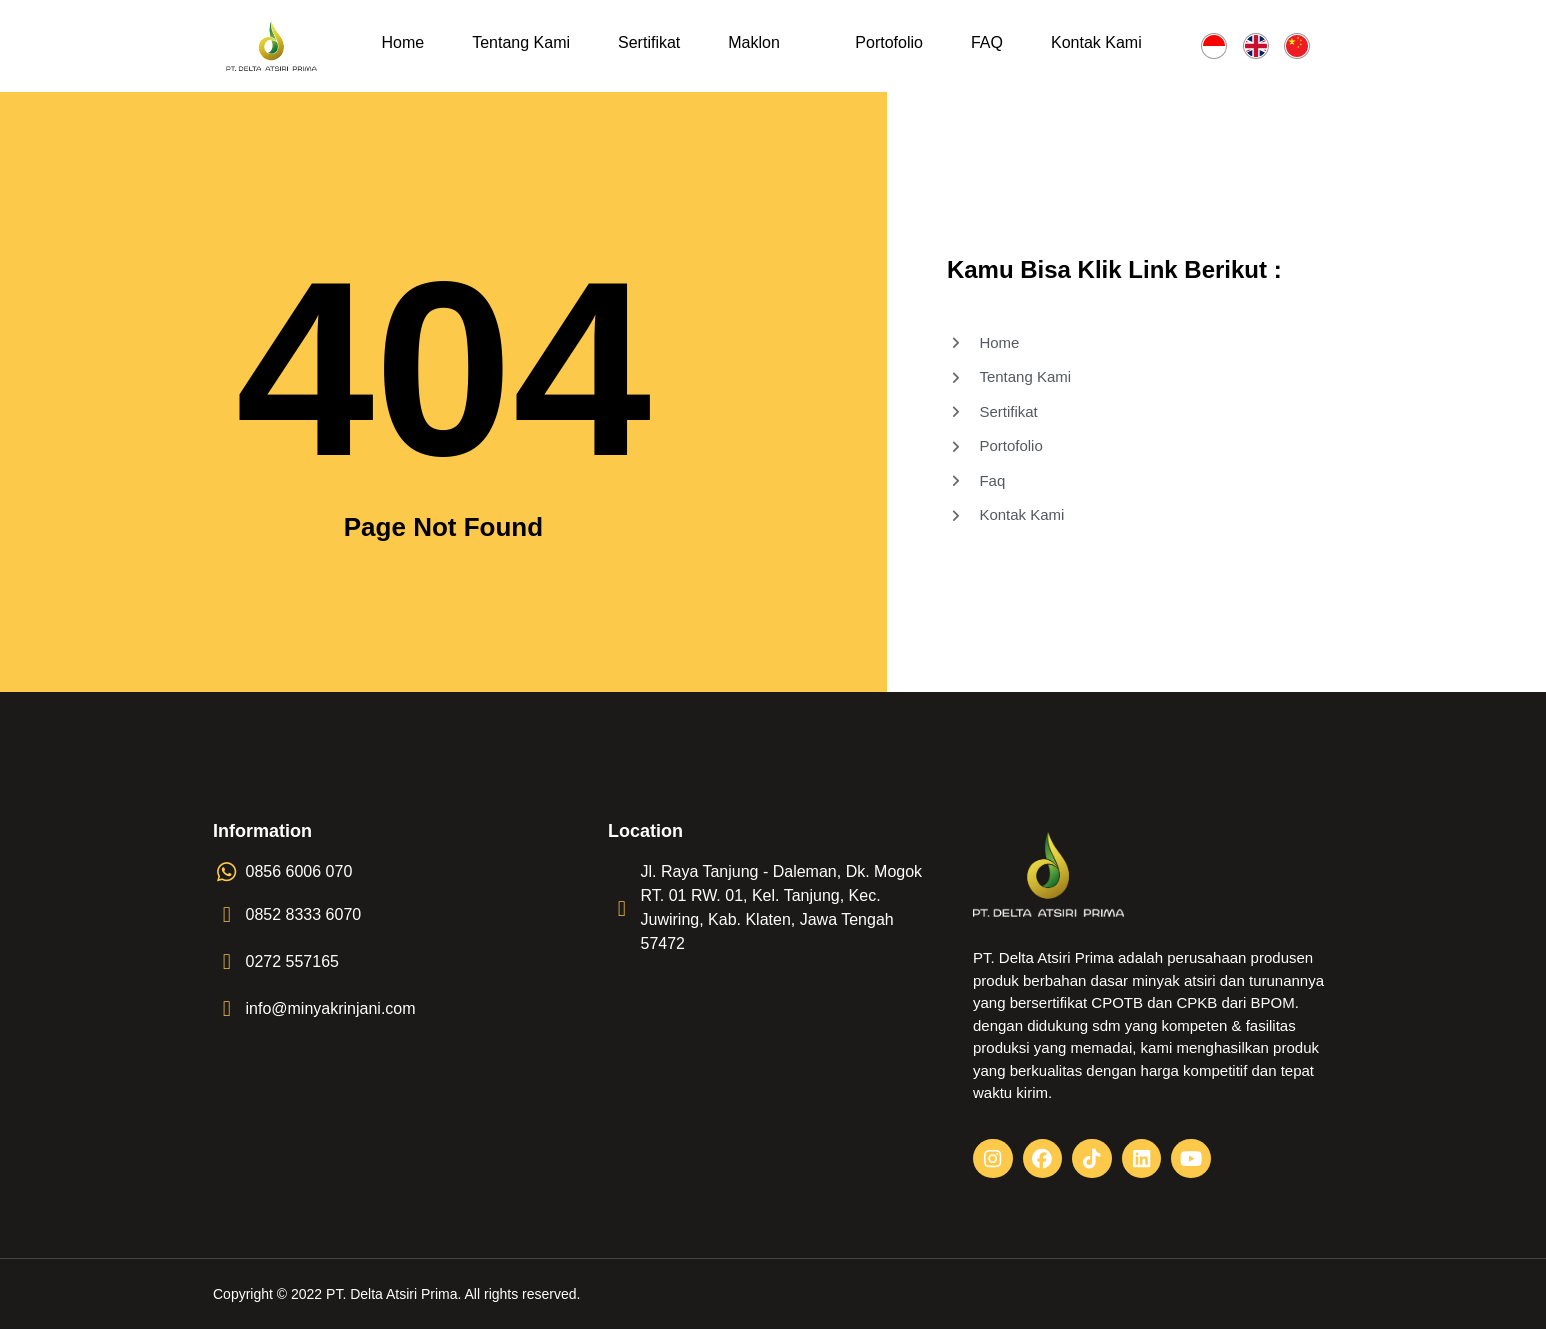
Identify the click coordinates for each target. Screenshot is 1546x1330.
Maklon (754, 42)
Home (403, 42)
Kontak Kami (1096, 42)
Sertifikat (649, 42)
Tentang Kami (521, 42)
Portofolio (889, 42)
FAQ (987, 42)
